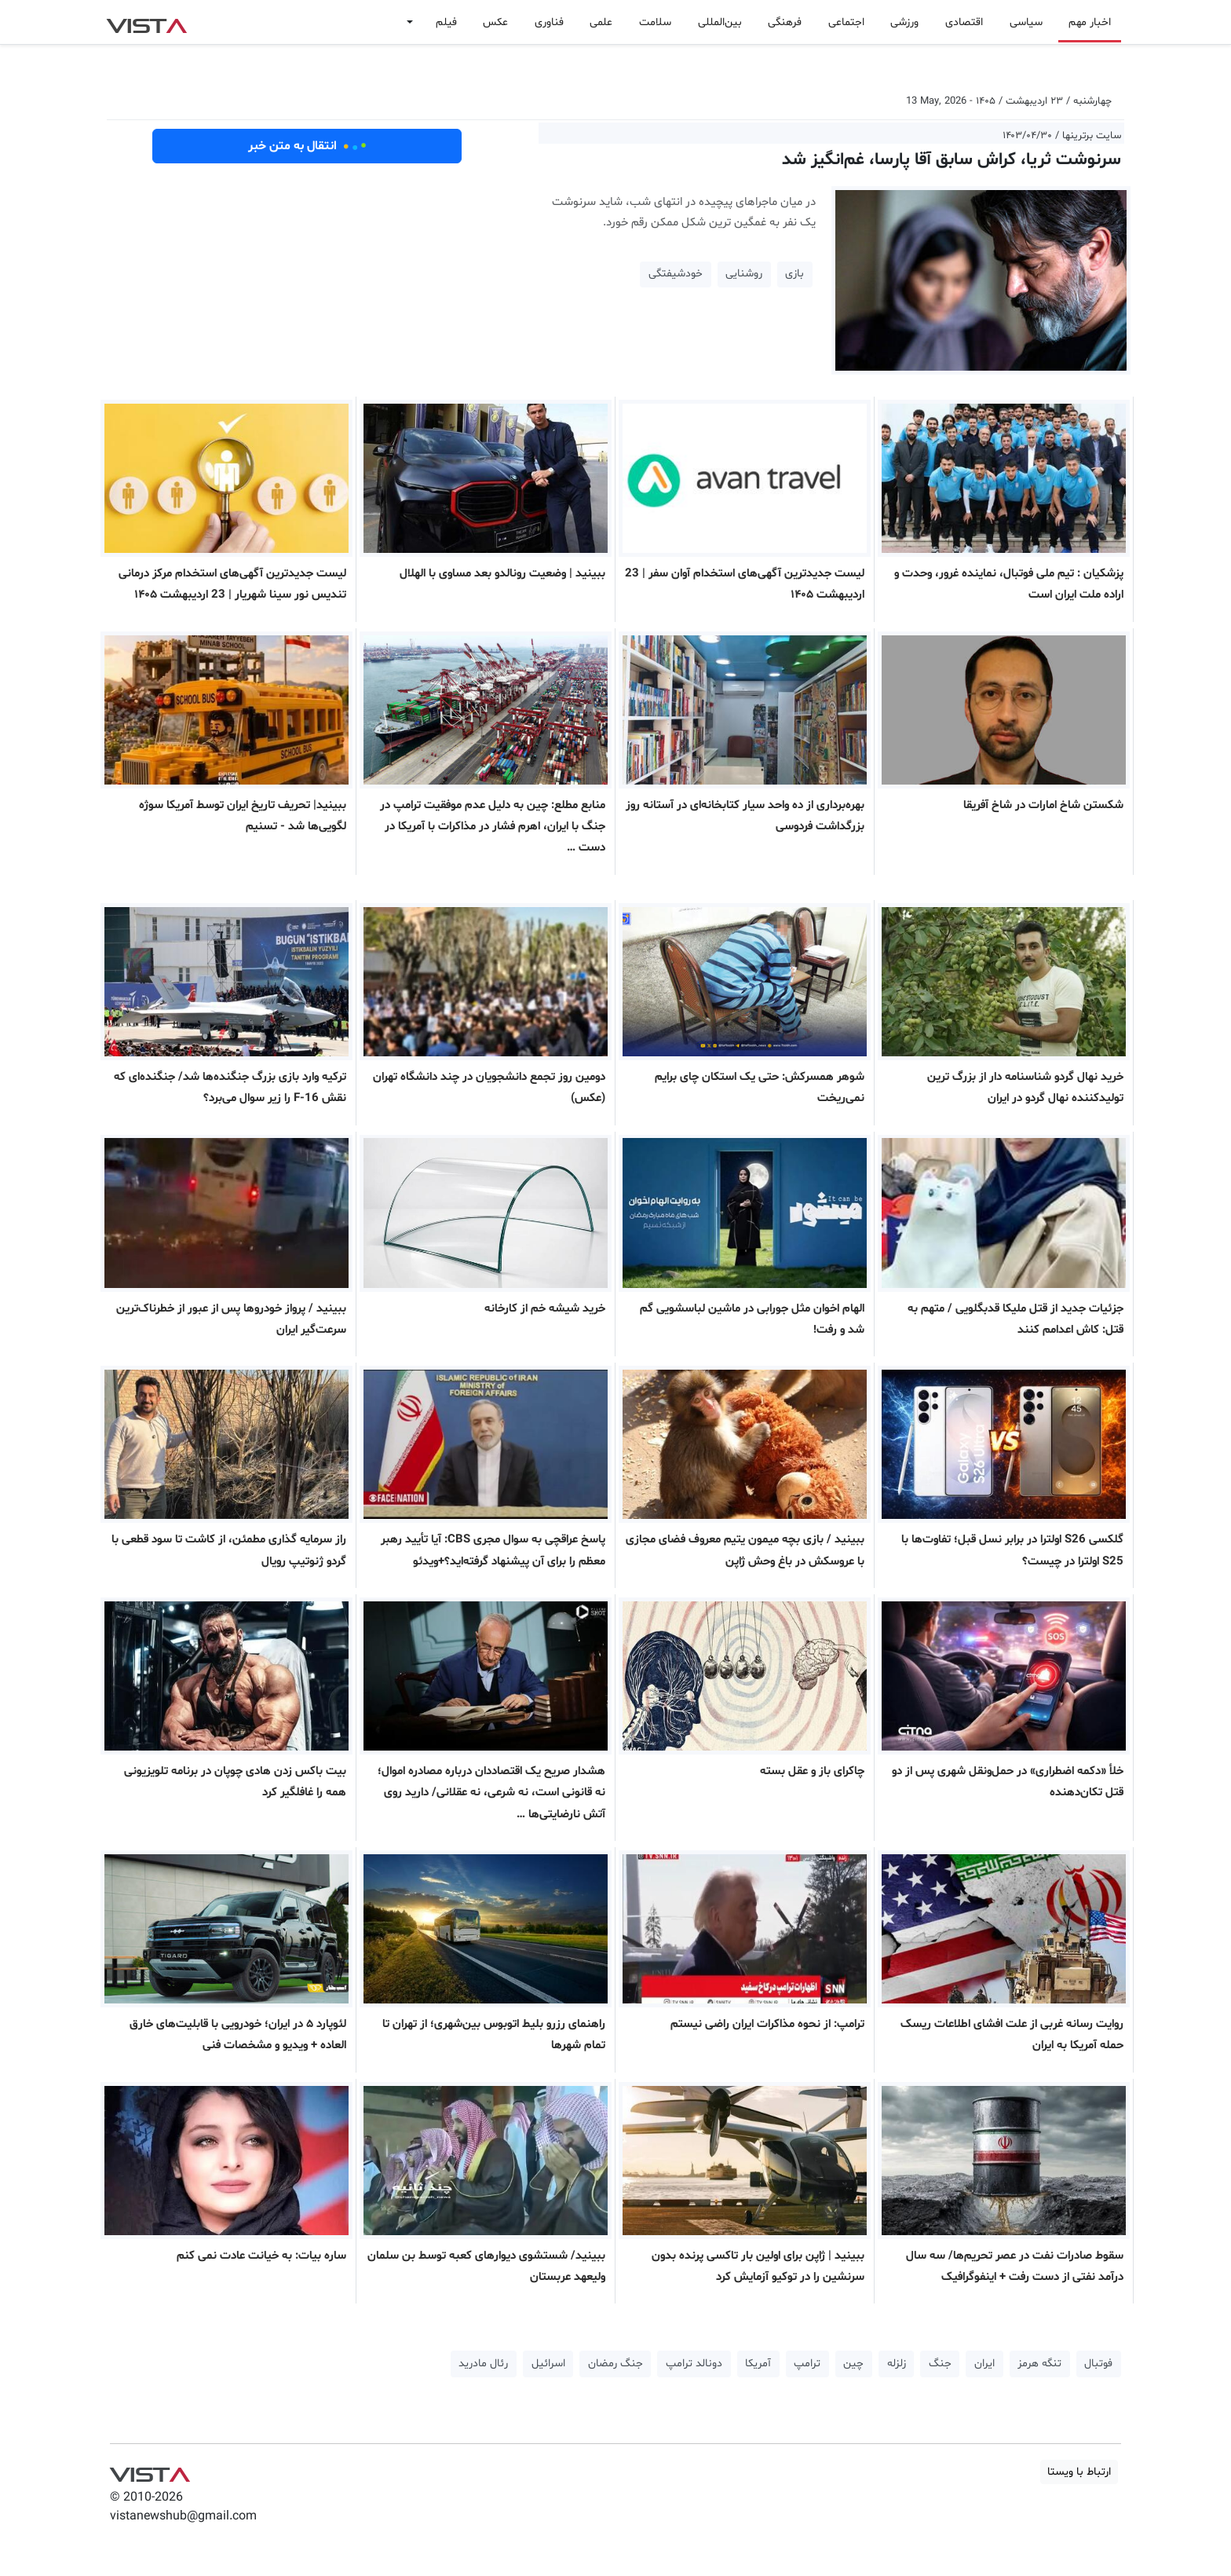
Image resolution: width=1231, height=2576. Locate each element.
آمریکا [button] (758, 2363)
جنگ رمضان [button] (615, 2363)
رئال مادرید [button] (483, 2363)
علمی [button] (601, 22)
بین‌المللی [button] (720, 22)
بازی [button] (794, 273)
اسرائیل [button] (548, 2363)
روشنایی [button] (743, 273)
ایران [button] (984, 2363)
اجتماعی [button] (846, 22)
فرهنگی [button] (785, 22)
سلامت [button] (655, 22)
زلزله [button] (896, 2363)
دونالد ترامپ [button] (694, 2363)
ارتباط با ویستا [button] (1079, 2471)
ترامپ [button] (807, 2363)
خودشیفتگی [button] (675, 273)
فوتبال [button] (1098, 2363)
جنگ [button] (940, 2363)
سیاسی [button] (1026, 22)
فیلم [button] (446, 22)
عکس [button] (495, 22)
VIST (146, 22)
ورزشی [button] (904, 22)
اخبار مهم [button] (1089, 22)
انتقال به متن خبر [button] (307, 146)
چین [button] (853, 2363)
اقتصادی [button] (964, 22)
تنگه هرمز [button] (1039, 2363)
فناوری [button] (549, 22)
